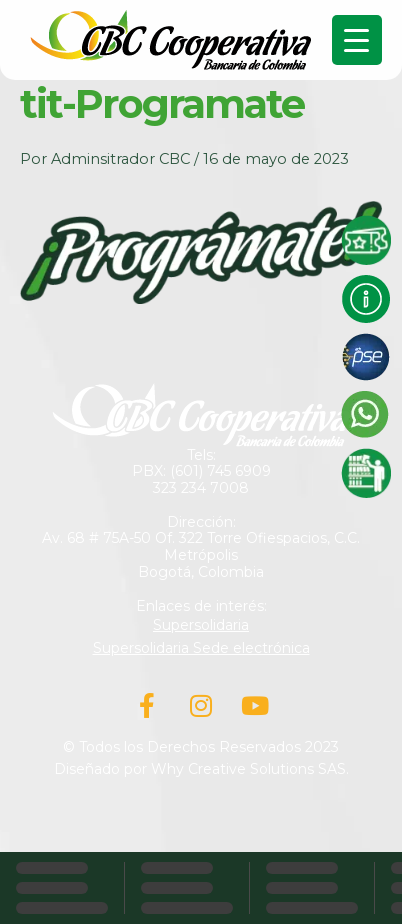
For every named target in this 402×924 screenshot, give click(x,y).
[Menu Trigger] (357, 40)
